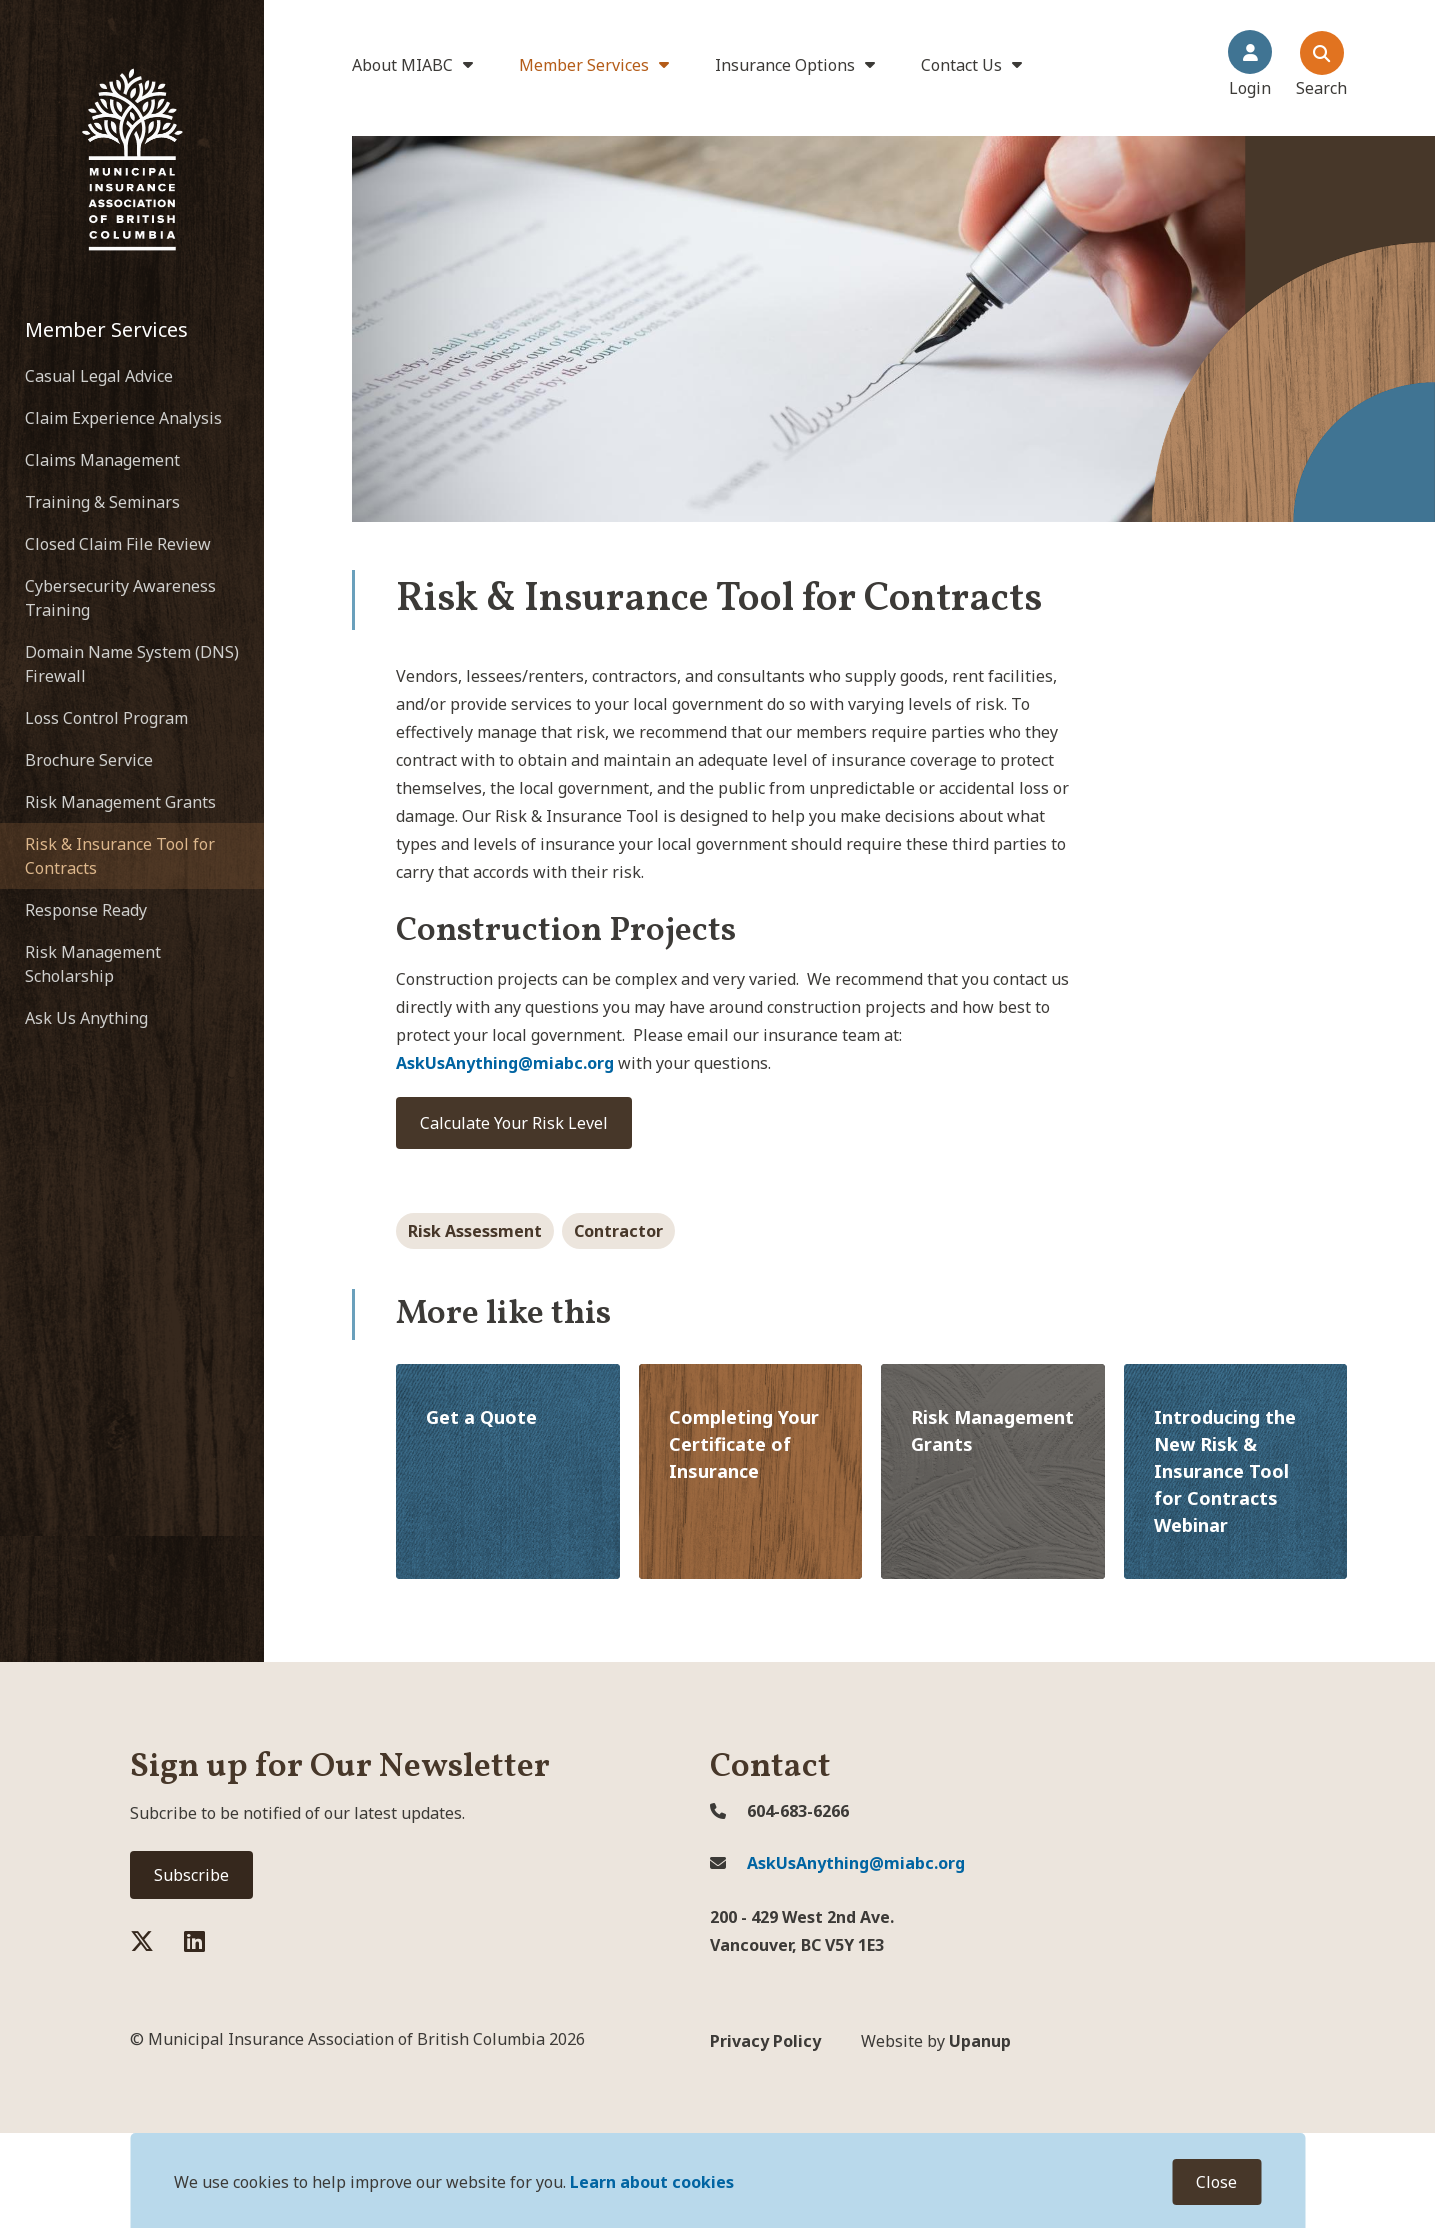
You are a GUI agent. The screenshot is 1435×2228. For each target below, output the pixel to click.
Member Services (584, 65)
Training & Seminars (102, 502)
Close (1216, 2182)
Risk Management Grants (120, 802)
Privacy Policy (765, 2041)
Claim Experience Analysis (123, 418)
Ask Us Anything (86, 1018)
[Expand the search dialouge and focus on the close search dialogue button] (1321, 65)
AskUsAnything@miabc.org (837, 1863)
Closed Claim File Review (118, 544)
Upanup (936, 2041)
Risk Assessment (475, 1231)
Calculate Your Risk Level (514, 1123)
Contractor (618, 1231)
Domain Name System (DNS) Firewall (132, 664)
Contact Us (961, 65)
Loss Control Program (106, 718)
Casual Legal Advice (99, 376)
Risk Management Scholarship (93, 964)
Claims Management (102, 460)
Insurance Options (785, 65)
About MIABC (402, 65)
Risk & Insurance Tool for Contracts (120, 856)
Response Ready (86, 910)
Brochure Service (89, 760)
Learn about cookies (652, 2182)
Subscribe (191, 1875)
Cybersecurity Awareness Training (120, 598)
